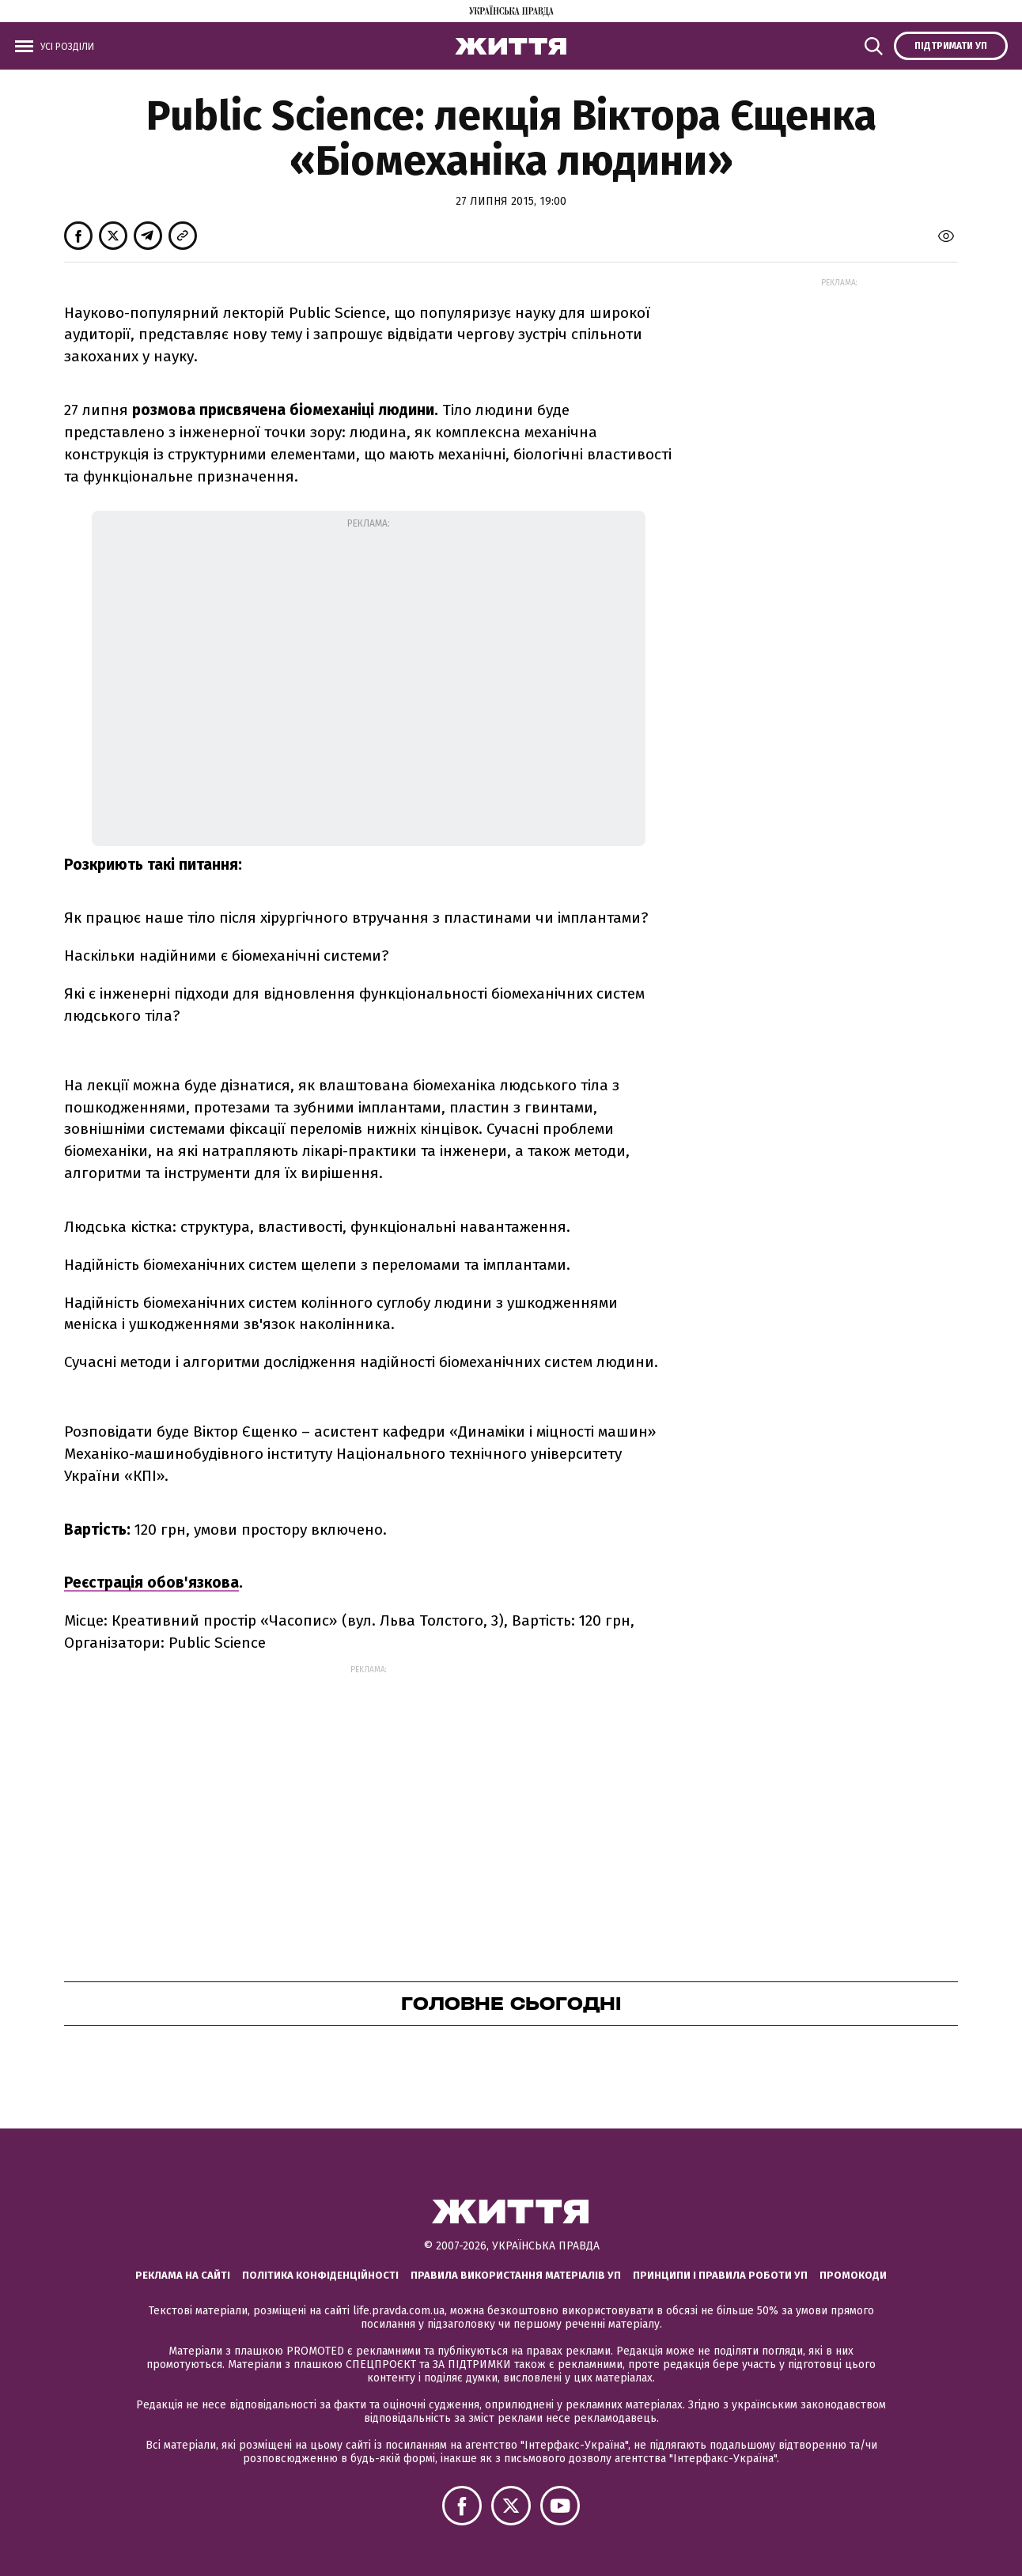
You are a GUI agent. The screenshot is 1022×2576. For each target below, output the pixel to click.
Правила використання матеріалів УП (516, 2275)
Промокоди (853, 2275)
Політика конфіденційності (320, 2275)
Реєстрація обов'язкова (151, 1582)
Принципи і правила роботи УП (720, 2275)
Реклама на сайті (182, 2275)
